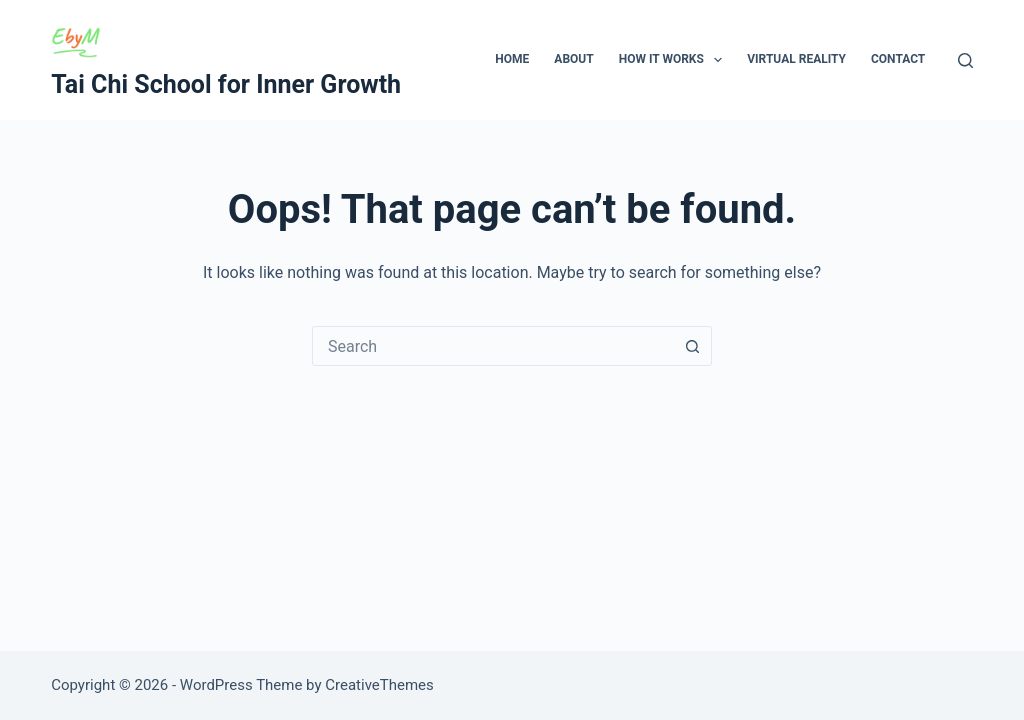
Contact (898, 59)
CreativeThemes (379, 685)
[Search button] (692, 346)
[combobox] (493, 346)
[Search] (965, 60)
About (573, 59)
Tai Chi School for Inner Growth (226, 84)
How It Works (675, 60)
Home (512, 59)
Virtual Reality (796, 59)
